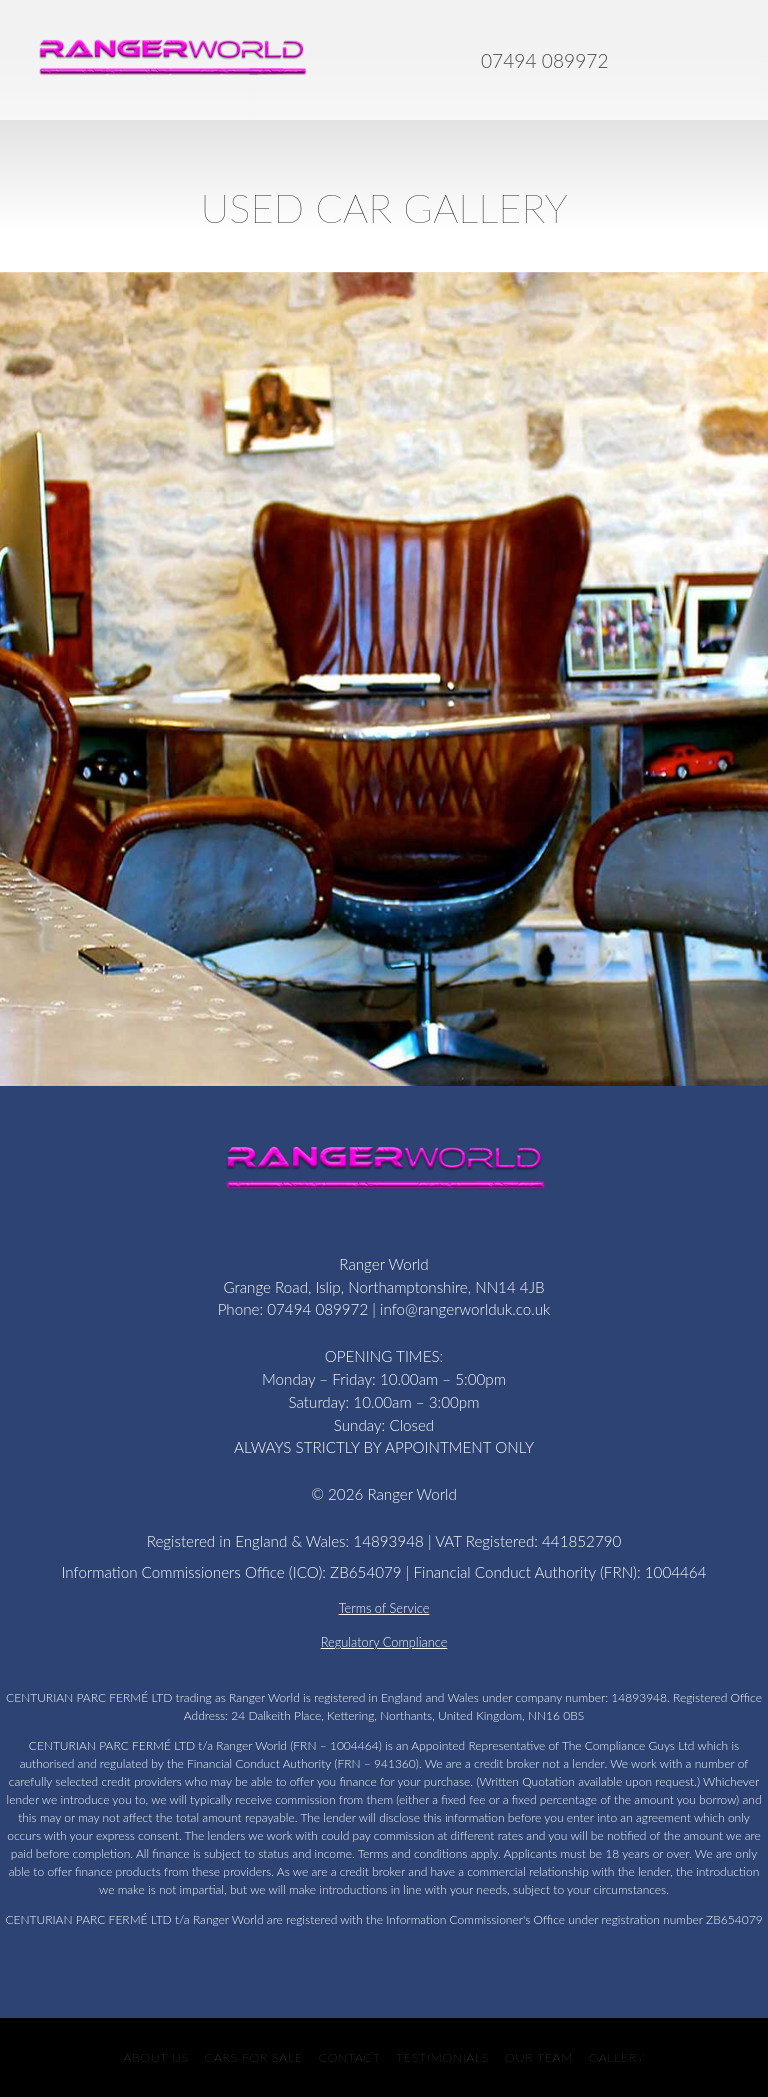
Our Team (539, 2057)
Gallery (617, 2057)
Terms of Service (384, 1608)
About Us (155, 2057)
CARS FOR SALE (254, 2057)
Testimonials (442, 2057)
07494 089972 (545, 60)
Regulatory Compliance (384, 1642)
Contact (350, 2057)
